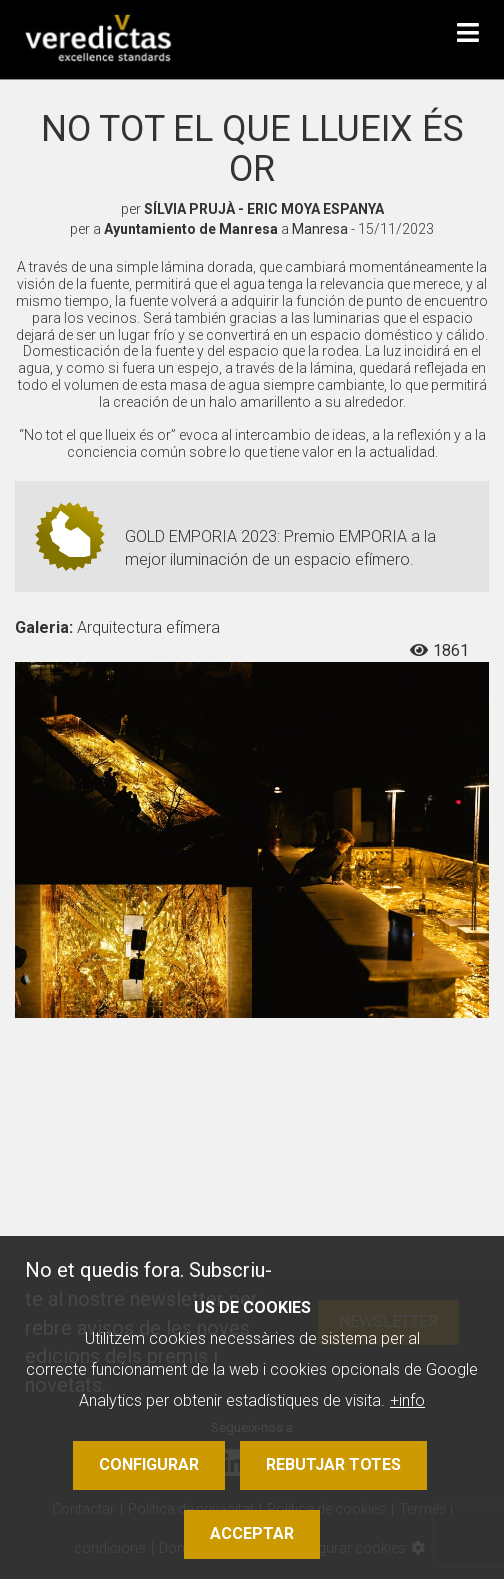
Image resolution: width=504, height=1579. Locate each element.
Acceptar (252, 1533)
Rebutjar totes (333, 1464)
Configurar (149, 1464)
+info (407, 1400)
